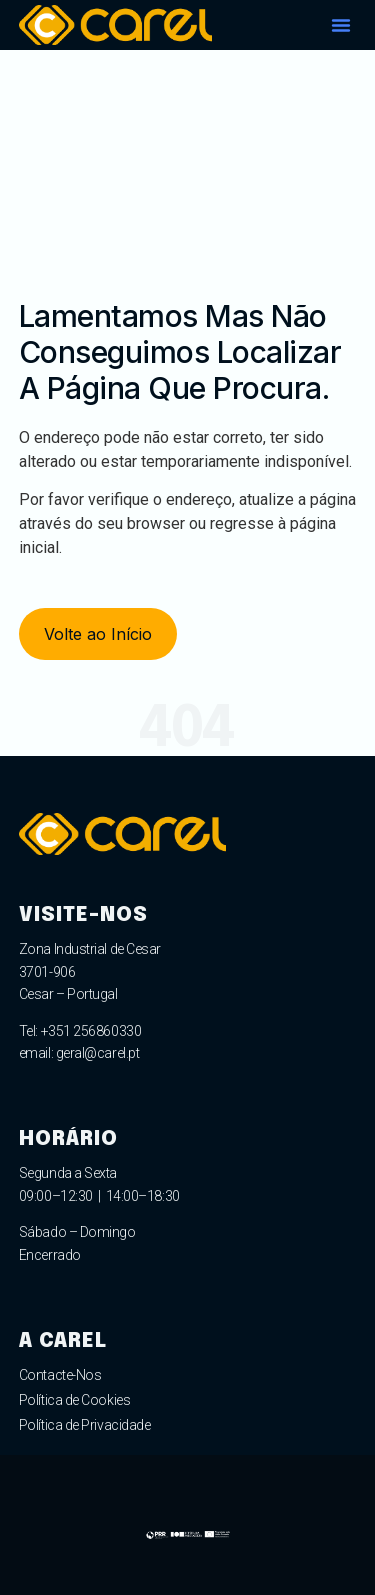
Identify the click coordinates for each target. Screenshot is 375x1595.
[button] (341, 25)
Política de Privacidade (85, 1425)
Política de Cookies (74, 1400)
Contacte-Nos (60, 1375)
